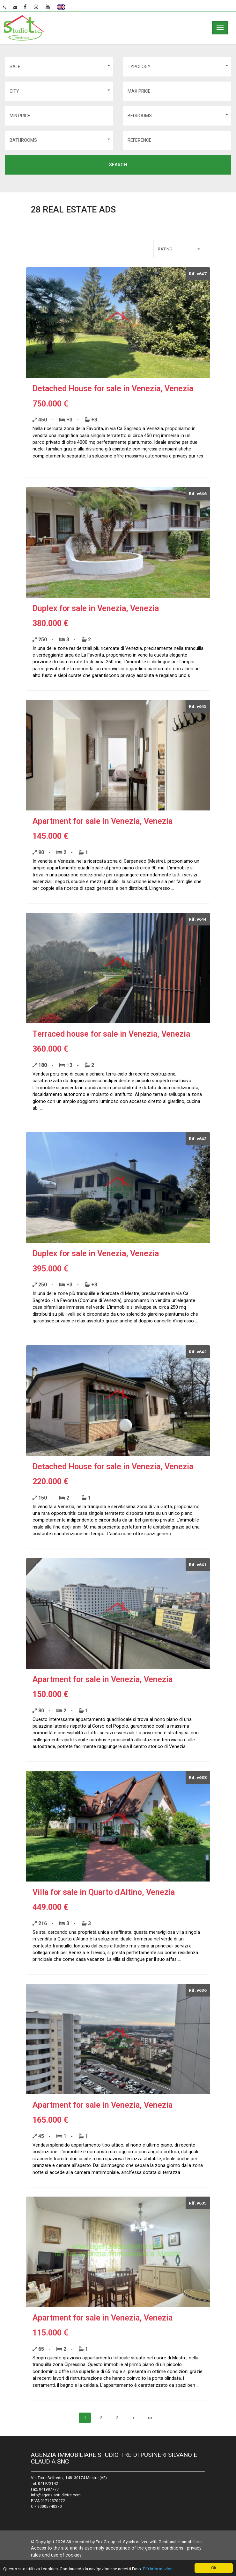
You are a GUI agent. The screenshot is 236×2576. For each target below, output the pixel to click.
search (118, 164)
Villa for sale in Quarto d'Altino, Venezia (104, 1892)
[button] (59, 66)
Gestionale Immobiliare (180, 2541)
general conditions (165, 2548)
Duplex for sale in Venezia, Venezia (96, 608)
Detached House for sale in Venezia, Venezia (113, 388)
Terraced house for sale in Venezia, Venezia (111, 1034)
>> (150, 2417)
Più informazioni (158, 2568)
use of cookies (66, 2555)
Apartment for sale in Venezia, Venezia (103, 821)
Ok (213, 2568)
